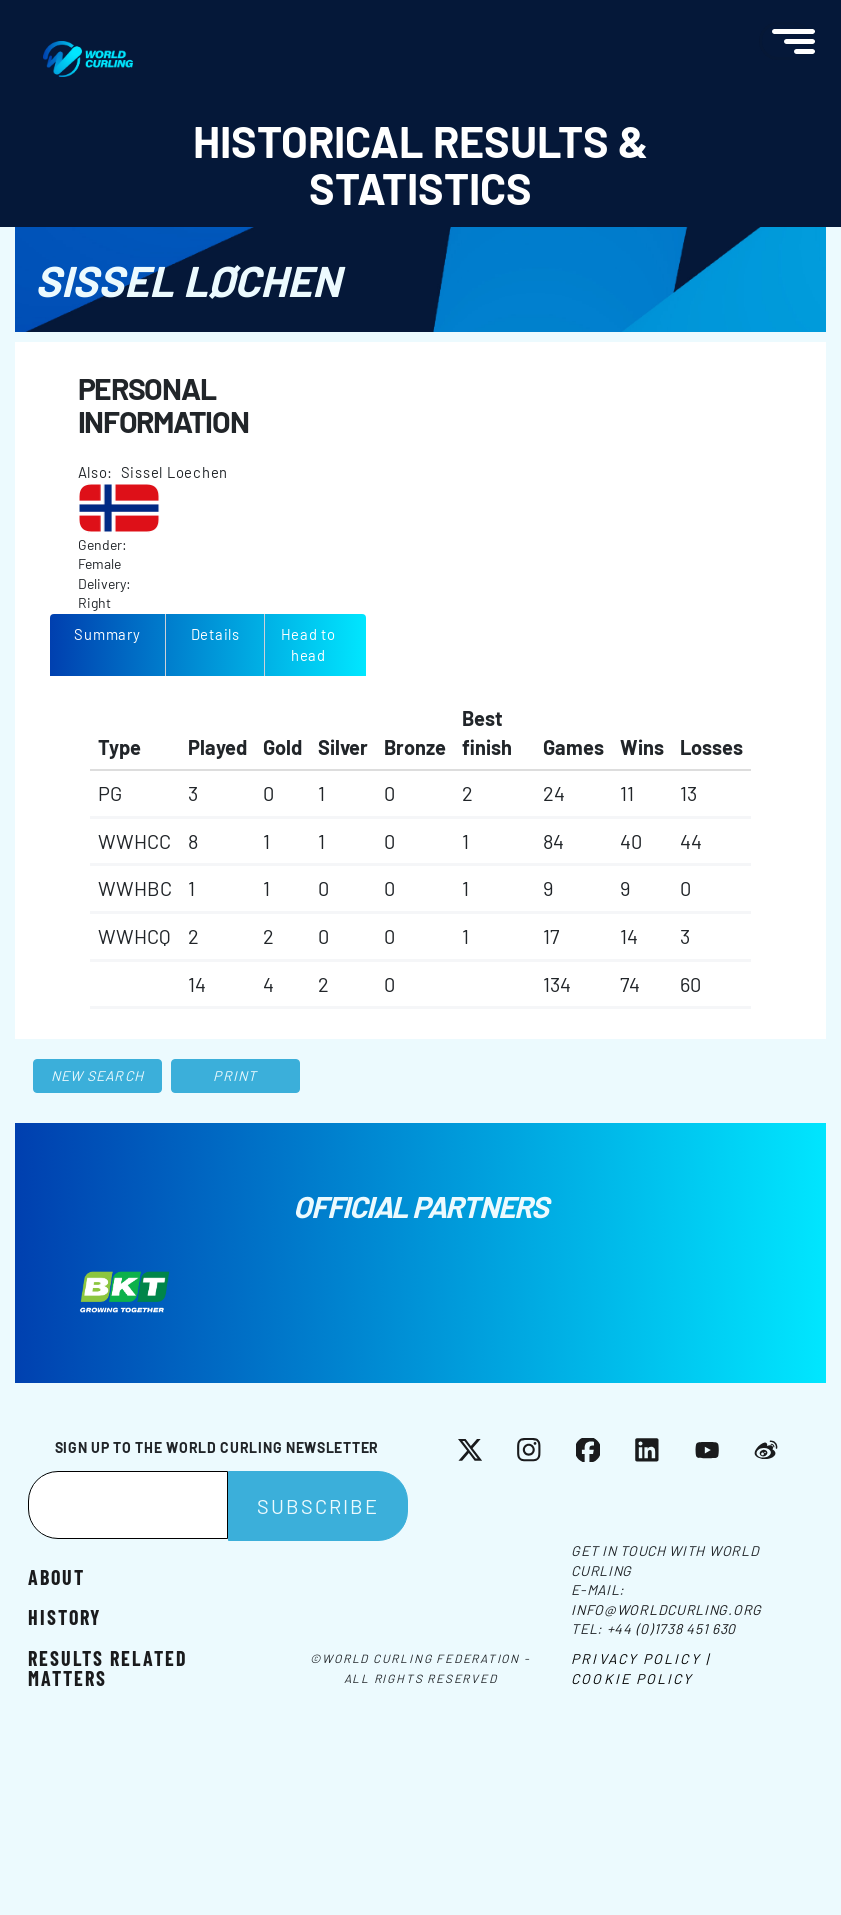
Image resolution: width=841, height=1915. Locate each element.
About (56, 1576)
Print (235, 1075)
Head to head (308, 644)
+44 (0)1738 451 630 (671, 1628)
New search (97, 1075)
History (64, 1616)
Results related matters (108, 1667)
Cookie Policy (632, 1678)
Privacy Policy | (640, 1658)
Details (215, 634)
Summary (107, 634)
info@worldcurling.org (666, 1609)
